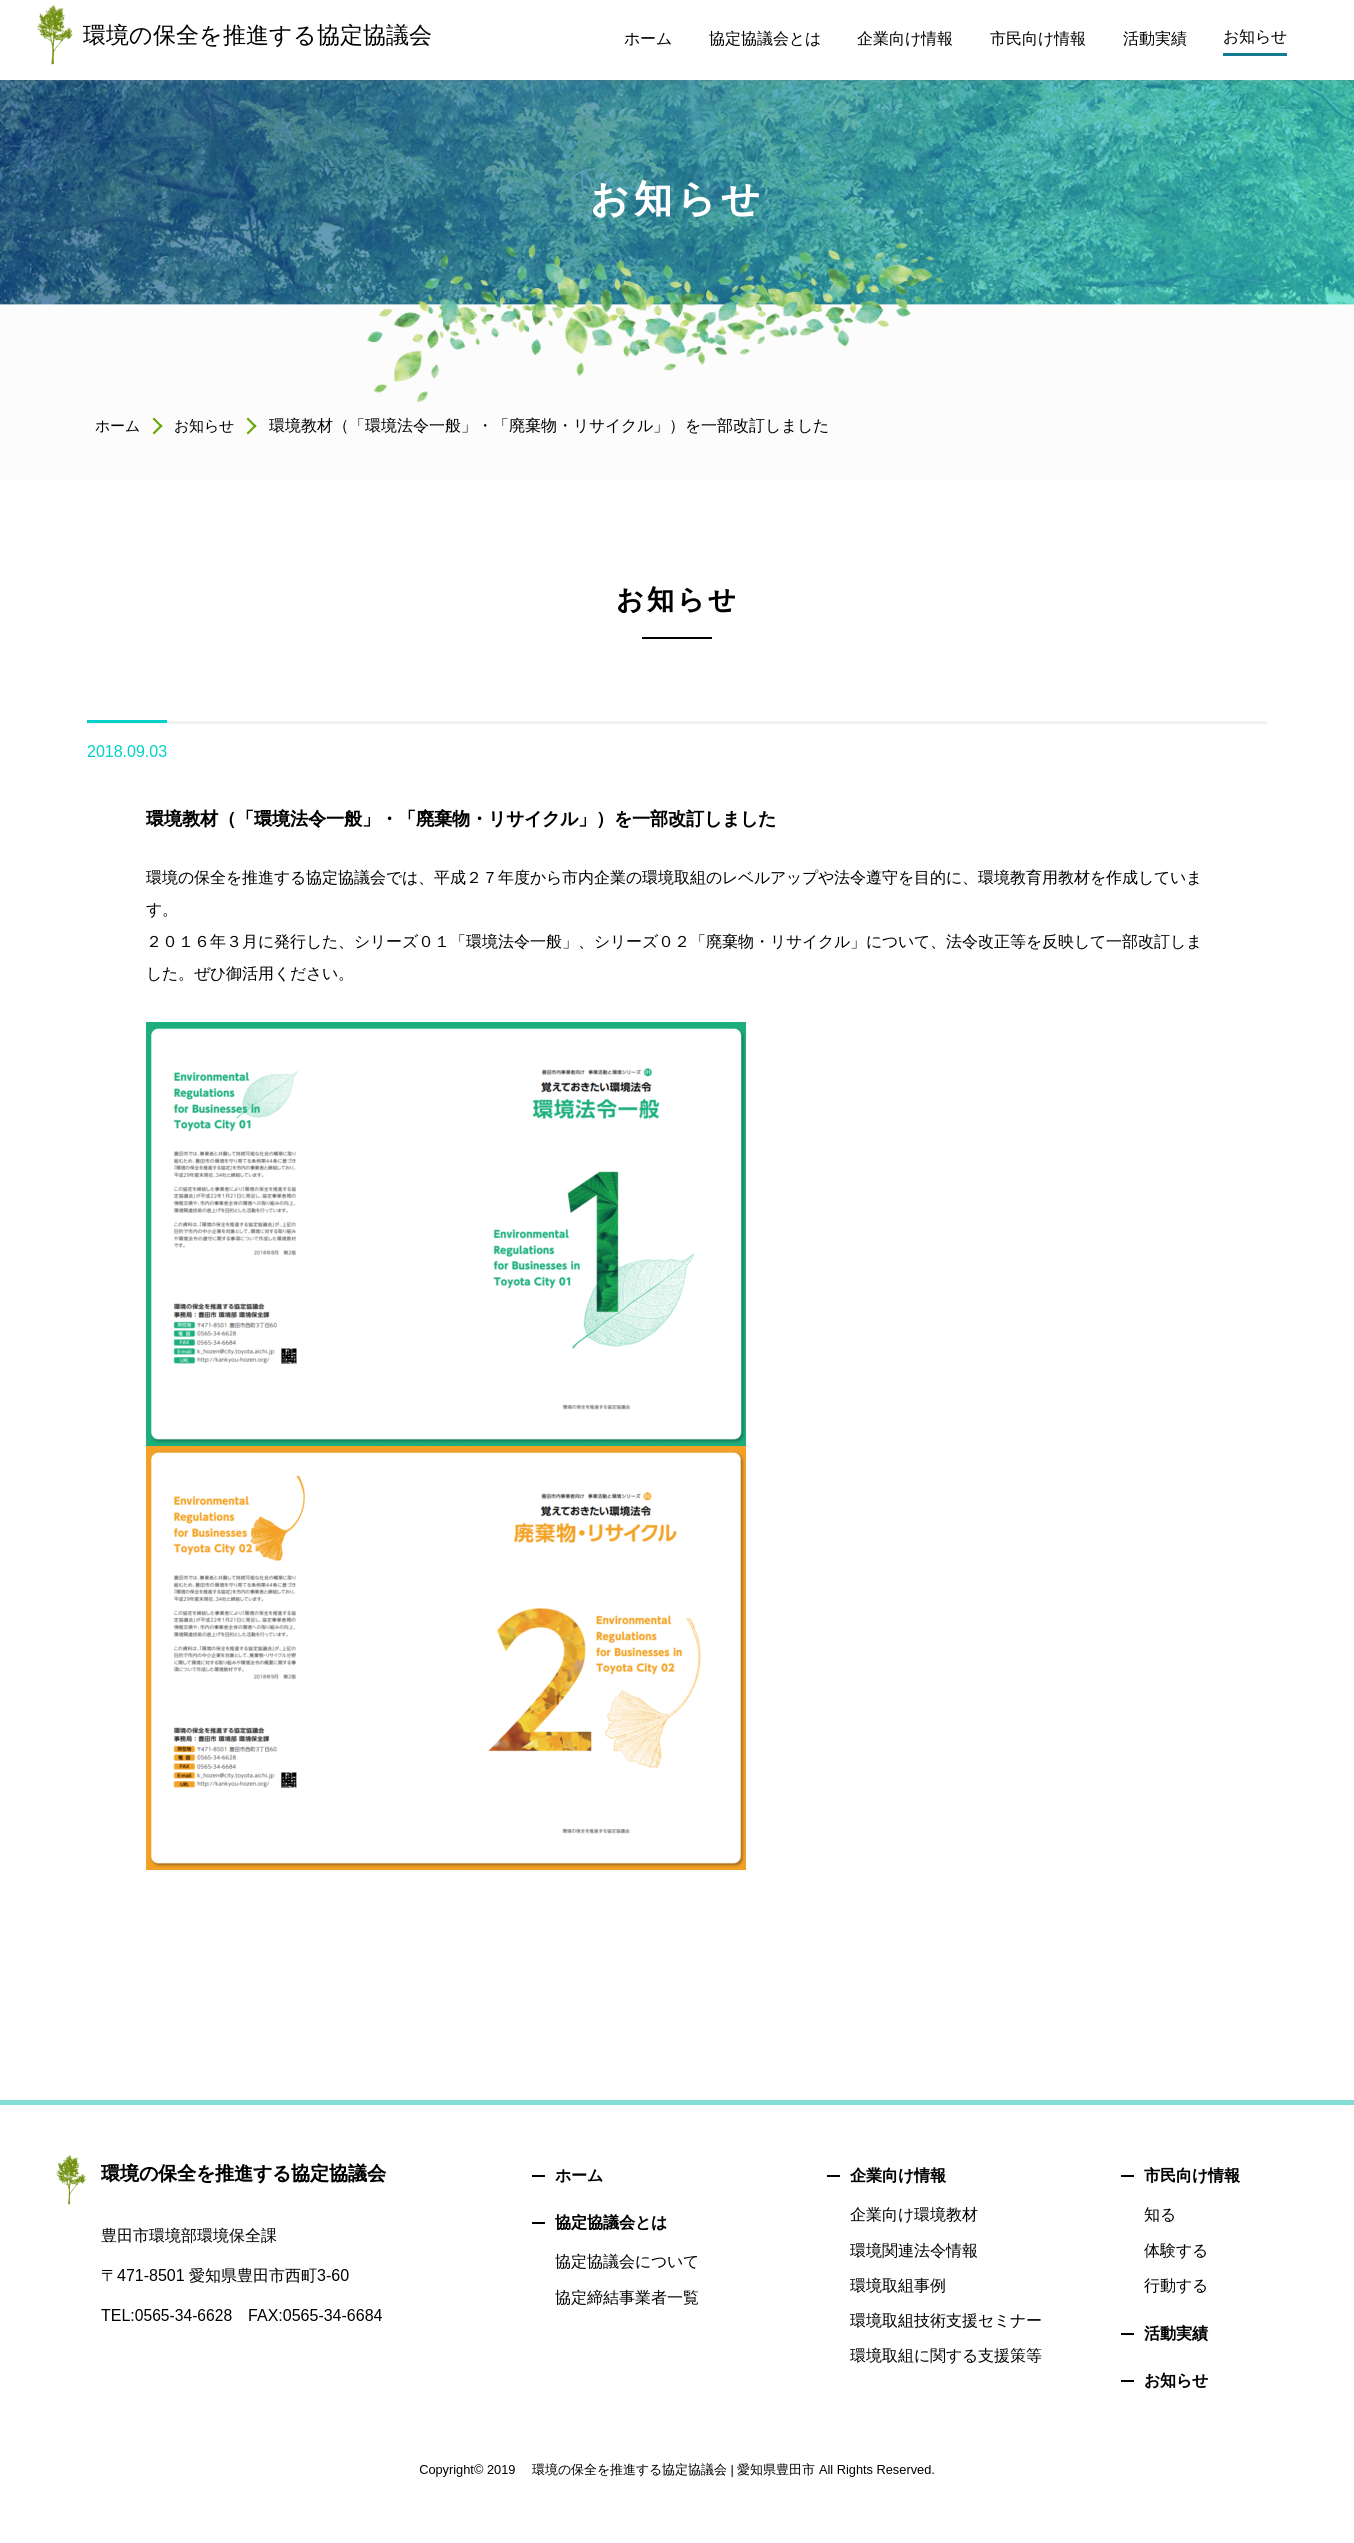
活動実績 (1176, 2333)
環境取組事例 (898, 2285)
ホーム (119, 425)
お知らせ (209, 425)
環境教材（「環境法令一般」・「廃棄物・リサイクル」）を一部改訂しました (478, 818)
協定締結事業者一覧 (627, 2297)
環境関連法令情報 (914, 2250)
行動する (1176, 2285)
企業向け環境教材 (914, 2214)
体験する (1176, 2250)
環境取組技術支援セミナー (946, 2320)
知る (1160, 2214)
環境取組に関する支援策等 (946, 2355)
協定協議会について (627, 2261)
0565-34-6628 (185, 2315)
